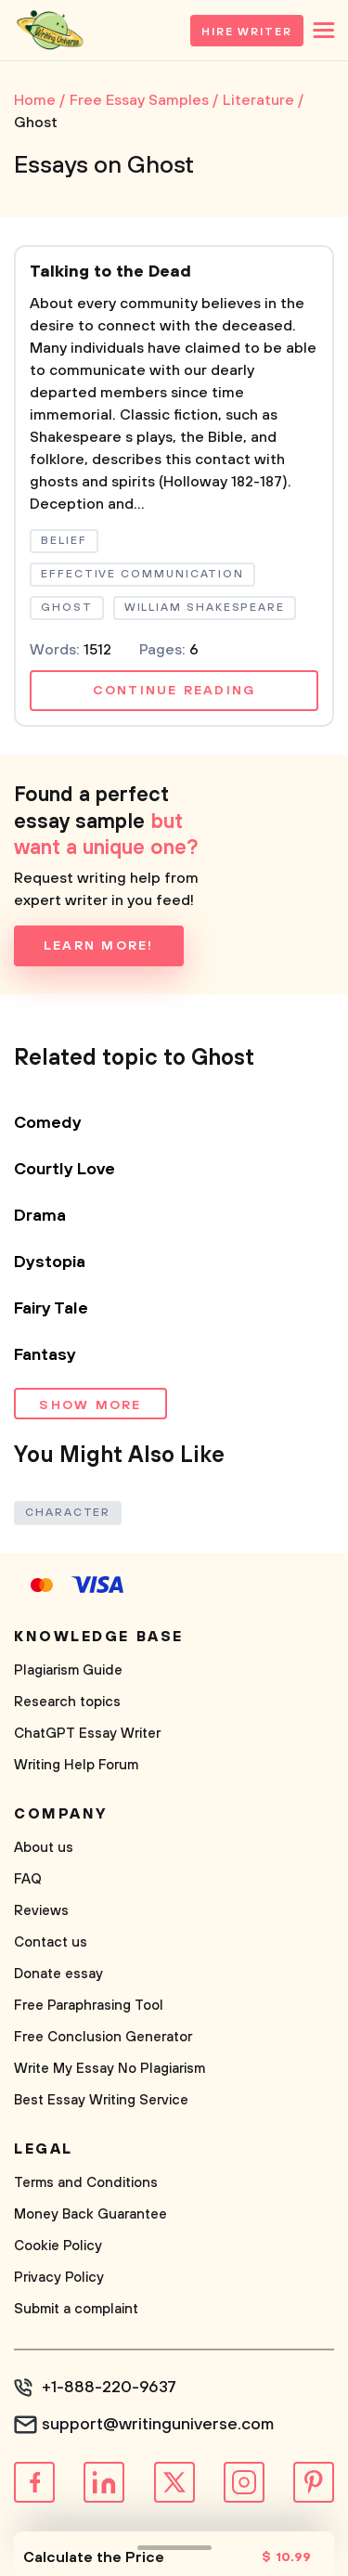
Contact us (50, 1942)
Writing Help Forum (76, 1765)
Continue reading (174, 690)
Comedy (48, 1123)
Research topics (67, 1702)
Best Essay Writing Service (101, 2100)
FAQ (28, 1879)
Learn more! (99, 946)
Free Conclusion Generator (103, 2037)
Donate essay (58, 1974)
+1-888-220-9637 (109, 2387)
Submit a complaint (76, 2309)
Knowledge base (99, 1636)
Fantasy (45, 1355)
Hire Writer (246, 32)
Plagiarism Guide (68, 1670)
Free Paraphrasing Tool (88, 2005)
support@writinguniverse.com (158, 2424)
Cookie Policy (58, 2246)
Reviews (41, 1911)
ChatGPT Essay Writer (87, 1733)
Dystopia (49, 1262)
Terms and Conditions (86, 2183)
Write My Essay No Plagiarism (109, 2069)
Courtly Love (64, 1169)
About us (43, 1848)
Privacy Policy (59, 2277)
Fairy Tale (51, 1309)
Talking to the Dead (110, 272)
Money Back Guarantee (90, 2214)
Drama (40, 1216)
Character (67, 1513)
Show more (90, 1405)
